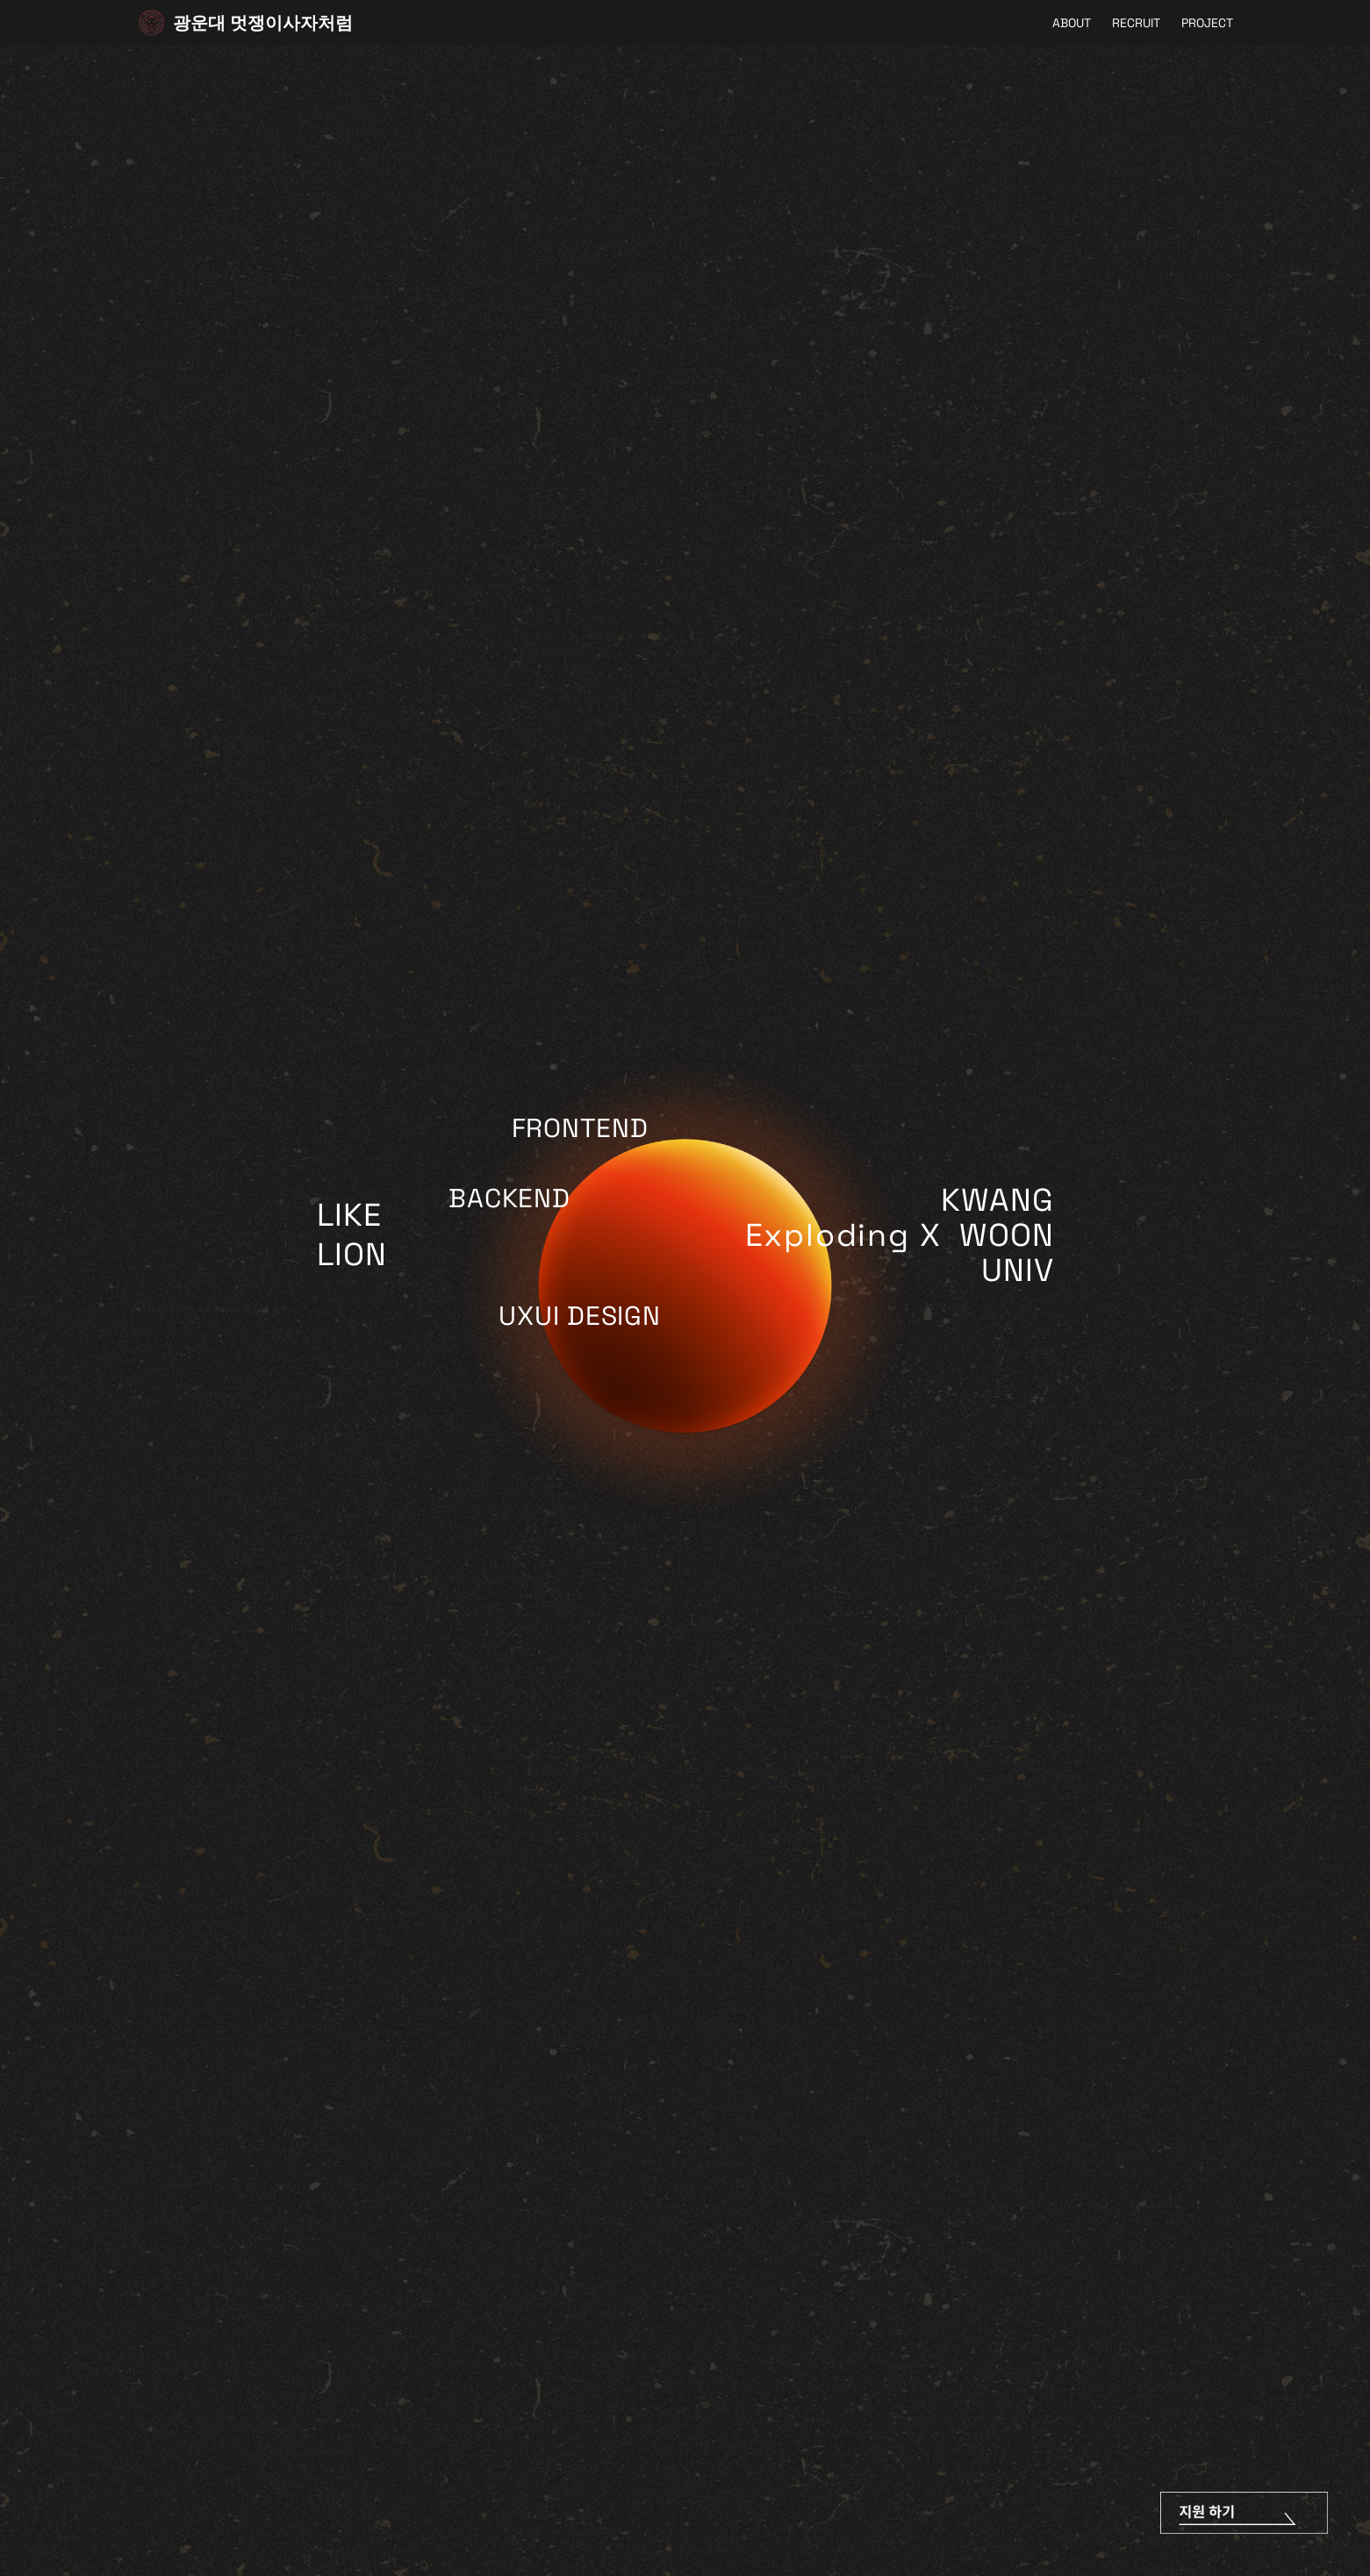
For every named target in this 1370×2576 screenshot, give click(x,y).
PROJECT (1207, 23)
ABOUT (1071, 23)
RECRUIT (1136, 23)
